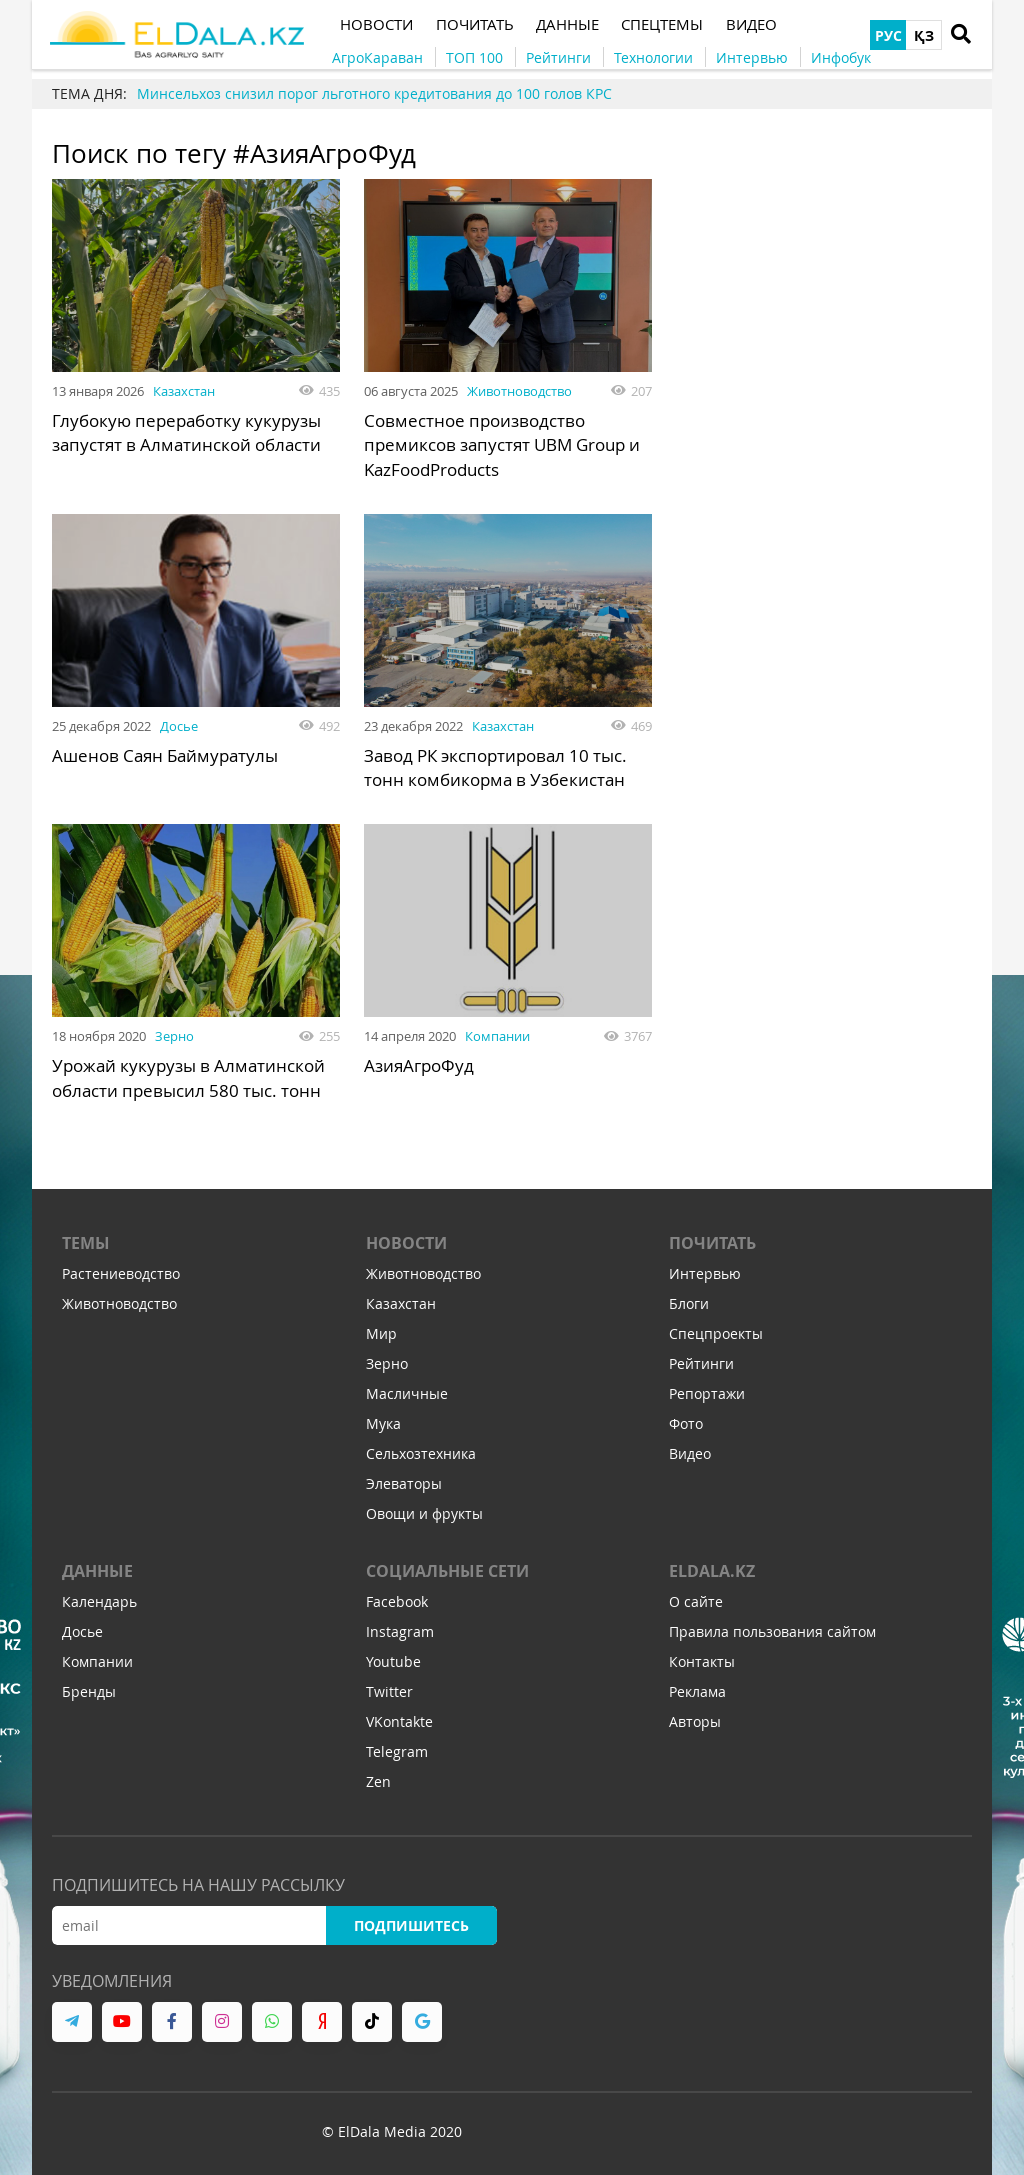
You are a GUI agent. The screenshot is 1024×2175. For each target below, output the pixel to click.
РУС (888, 35)
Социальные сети (447, 1573)
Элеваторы (404, 1485)
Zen (378, 1783)
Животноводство (519, 391)
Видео (690, 1455)
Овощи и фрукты (424, 1515)
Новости (406, 1245)
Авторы (695, 1723)
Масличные (407, 1395)
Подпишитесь (411, 1927)
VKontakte (399, 1723)
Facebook (397, 1603)
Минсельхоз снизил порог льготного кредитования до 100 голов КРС (374, 93)
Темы (86, 1245)
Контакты (702, 1663)
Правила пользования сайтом (772, 1633)
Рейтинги (701, 1365)
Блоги (689, 1305)
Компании (497, 1034)
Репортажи (707, 1395)
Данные (97, 1573)
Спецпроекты (716, 1335)
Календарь (99, 1603)
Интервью (705, 1275)
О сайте (696, 1603)
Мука (383, 1425)
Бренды (89, 1693)
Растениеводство (121, 1275)
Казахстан (184, 391)
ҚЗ (924, 35)
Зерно (174, 1034)
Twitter (389, 1693)
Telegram (397, 1753)
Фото (686, 1425)
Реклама (697, 1693)
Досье (179, 724)
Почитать (712, 1245)
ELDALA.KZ (712, 1573)
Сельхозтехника (421, 1455)
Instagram (400, 1633)
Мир (381, 1335)
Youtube (393, 1663)
